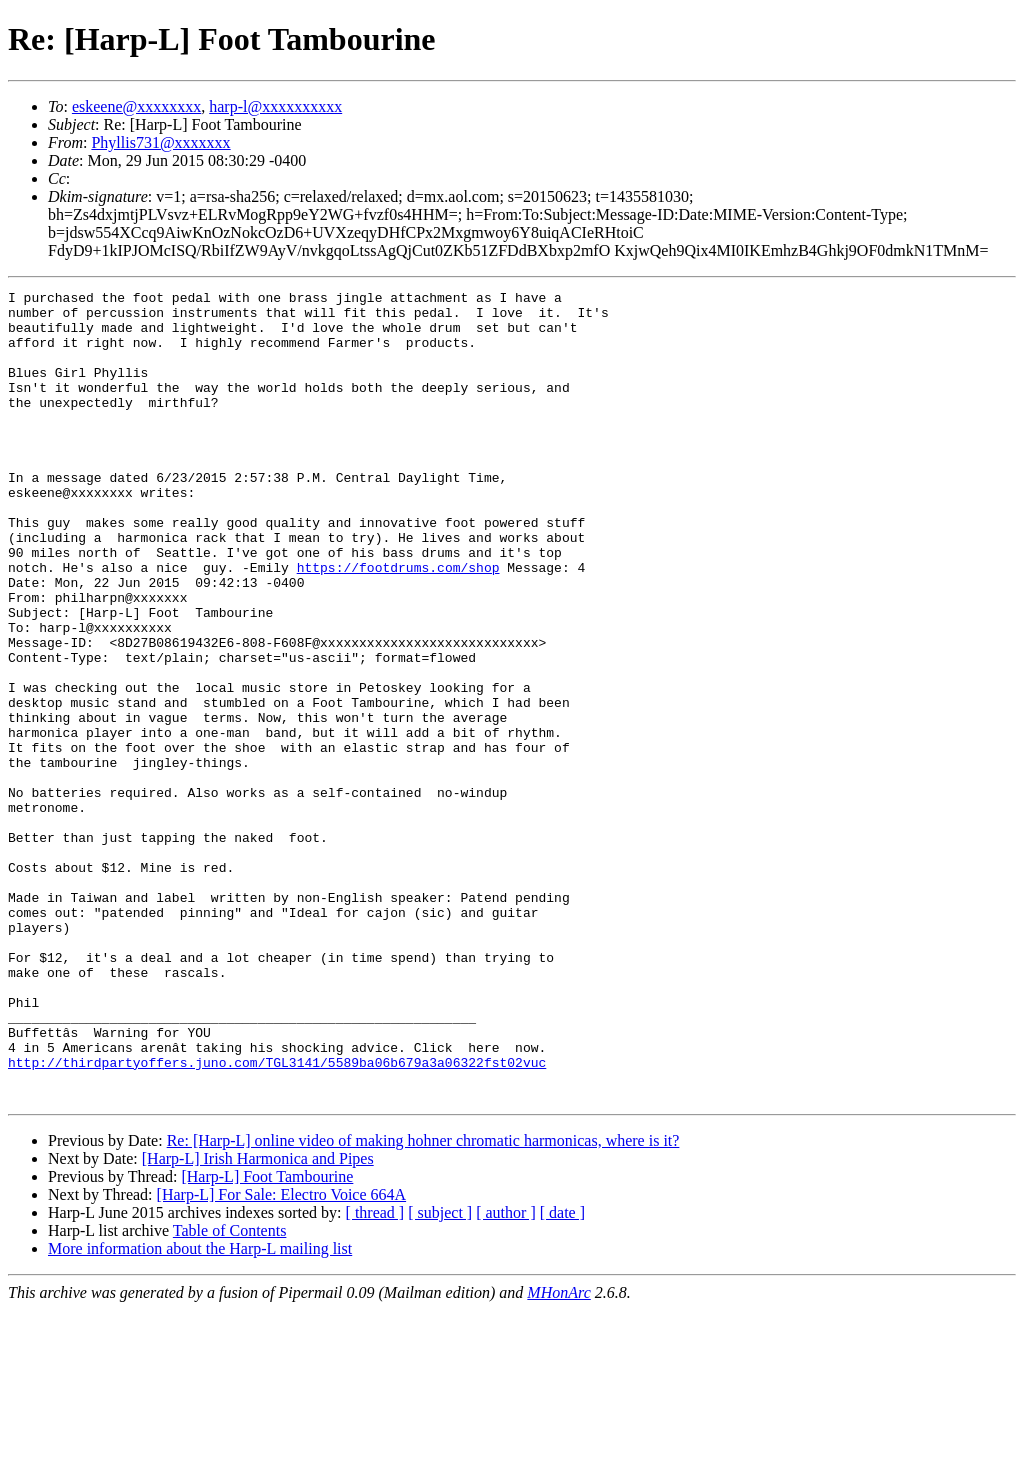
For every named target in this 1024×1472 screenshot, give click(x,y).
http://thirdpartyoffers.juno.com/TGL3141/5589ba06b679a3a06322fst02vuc (277, 1218)
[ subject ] (440, 1374)
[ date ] (562, 1374)
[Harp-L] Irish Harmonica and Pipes (258, 1320)
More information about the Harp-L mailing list (200, 1410)
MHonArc (558, 1454)
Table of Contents (230, 1392)
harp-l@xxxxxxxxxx (275, 106)
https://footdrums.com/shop (398, 624)
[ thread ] (375, 1374)
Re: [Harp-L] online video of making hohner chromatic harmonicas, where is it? (423, 1302)
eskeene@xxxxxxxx (136, 106)
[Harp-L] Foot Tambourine (267, 1338)
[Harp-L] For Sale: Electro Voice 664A (282, 1356)
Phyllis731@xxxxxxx (160, 142)
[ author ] (506, 1374)
